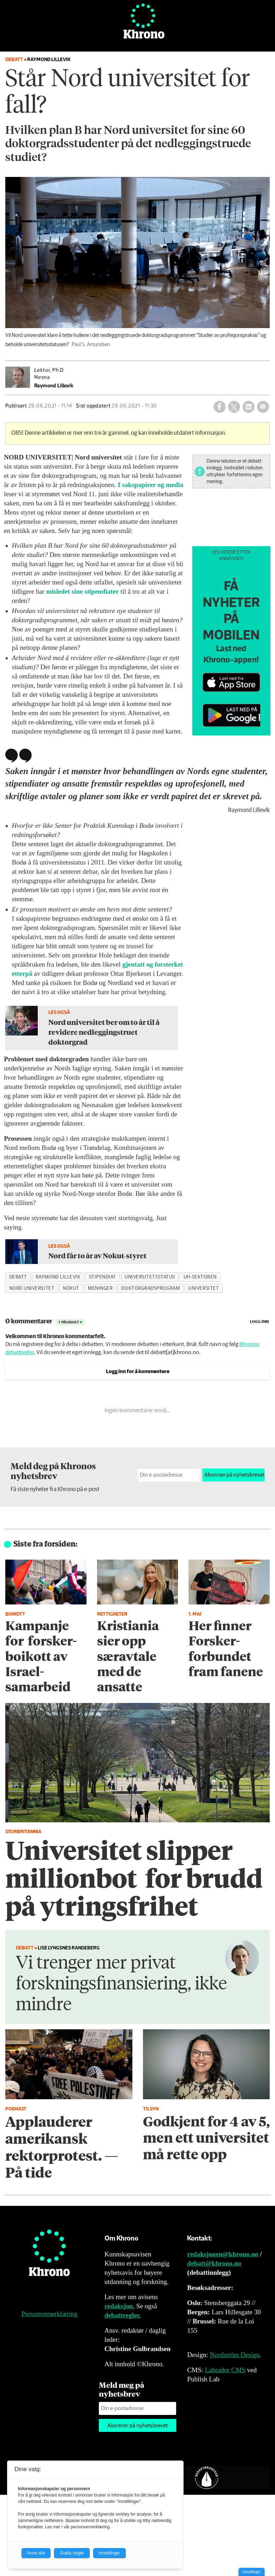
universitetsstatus (150, 1277)
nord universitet (32, 1288)
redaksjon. (119, 2306)
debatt (18, 1277)
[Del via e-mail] (263, 407)
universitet (203, 1288)
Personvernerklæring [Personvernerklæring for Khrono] (49, 2313)
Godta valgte (72, 2553)
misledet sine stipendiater (82, 591)
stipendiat (102, 1277)
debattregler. (122, 2315)
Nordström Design (234, 2354)
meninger (100, 1288)
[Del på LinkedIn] (249, 407)
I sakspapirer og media (151, 484)
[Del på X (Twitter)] (234, 407)
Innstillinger (252, 2572)
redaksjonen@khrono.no (222, 2254)
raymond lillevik (58, 1277)
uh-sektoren (200, 1277)
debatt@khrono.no (214, 2263)
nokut (71, 1288)
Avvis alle (36, 2553)
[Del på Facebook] (220, 407)
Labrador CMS (225, 2370)
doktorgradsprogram (150, 1288)
